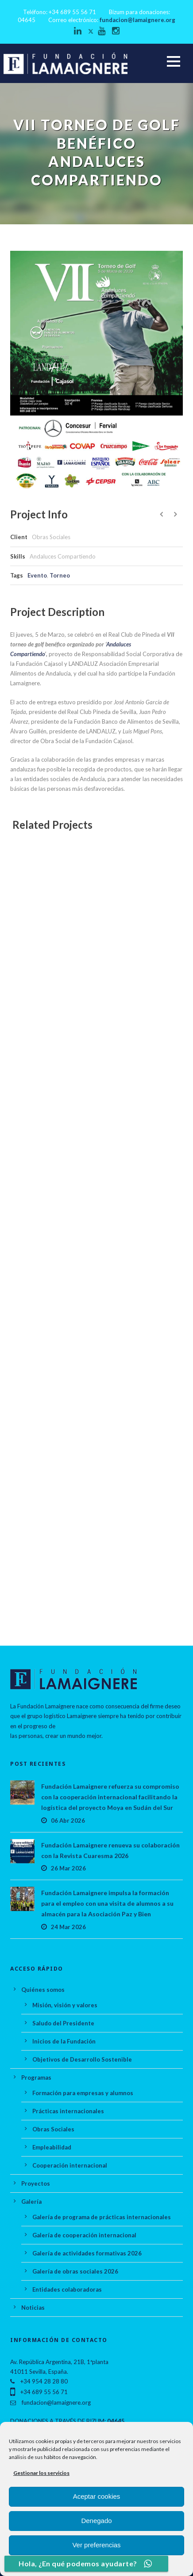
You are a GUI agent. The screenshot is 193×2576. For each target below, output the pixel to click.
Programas (36, 2077)
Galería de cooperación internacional (84, 2235)
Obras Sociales (53, 2129)
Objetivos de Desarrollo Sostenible (82, 2059)
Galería (31, 2201)
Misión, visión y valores (64, 2005)
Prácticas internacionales (68, 2111)
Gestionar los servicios (41, 2473)
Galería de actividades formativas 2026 (87, 2253)
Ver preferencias (96, 2545)
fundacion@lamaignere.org (137, 19)
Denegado (96, 2520)
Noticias (33, 2307)
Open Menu (173, 61)
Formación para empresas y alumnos (82, 2092)
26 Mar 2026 (68, 1868)
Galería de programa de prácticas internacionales (101, 2217)
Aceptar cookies (96, 2496)
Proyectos (35, 2183)
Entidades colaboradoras (67, 2289)
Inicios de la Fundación (64, 2041)
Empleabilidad (51, 2147)
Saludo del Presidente (63, 2023)
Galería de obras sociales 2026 (75, 2271)
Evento (37, 575)
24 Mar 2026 (68, 1926)
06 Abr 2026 (68, 1820)
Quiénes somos (43, 1989)
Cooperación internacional (69, 2165)
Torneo (60, 575)
